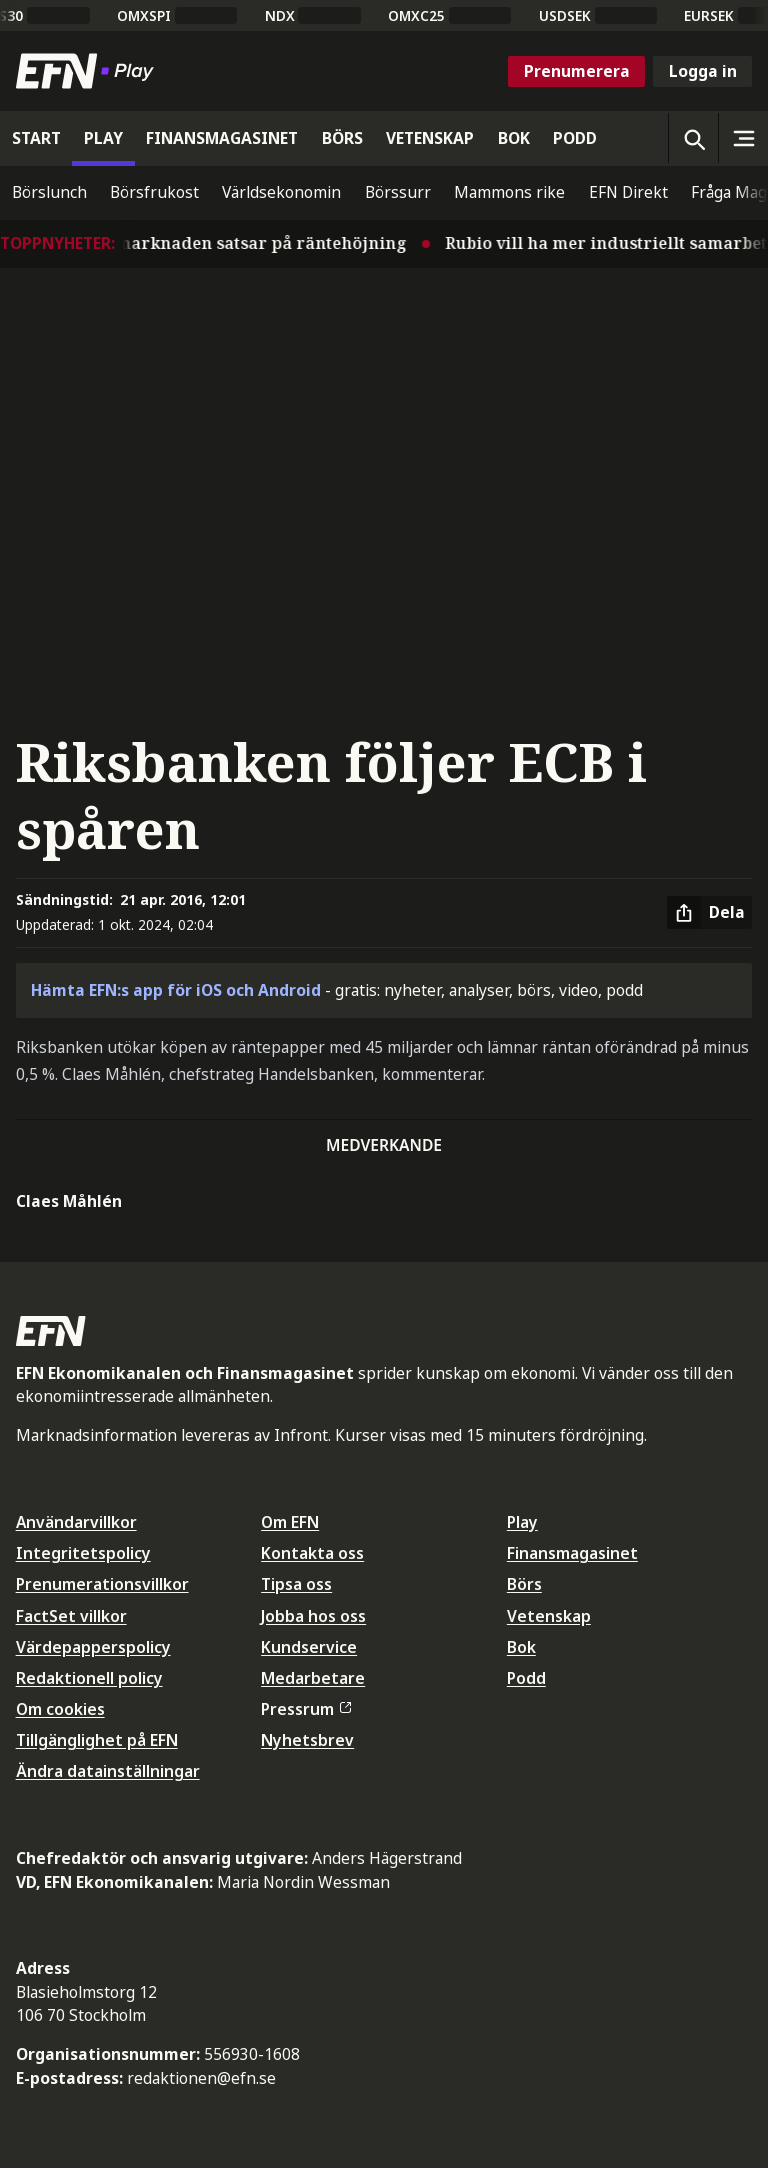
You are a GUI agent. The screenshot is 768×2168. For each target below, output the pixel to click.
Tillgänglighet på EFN (97, 1740)
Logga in (703, 71)
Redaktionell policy (89, 1678)
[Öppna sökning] (693, 138)
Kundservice (309, 1647)
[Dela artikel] (709, 913)
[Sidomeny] (743, 138)
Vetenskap (549, 1616)
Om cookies (60, 1709)
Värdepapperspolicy (93, 1647)
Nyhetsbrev (307, 1740)
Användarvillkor (76, 1522)
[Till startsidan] (89, 71)
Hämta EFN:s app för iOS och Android (176, 990)
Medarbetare (313, 1678)
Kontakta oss (312, 1553)
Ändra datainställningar (108, 1771)
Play (522, 1522)
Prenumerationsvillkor (102, 1584)
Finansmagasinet (572, 1553)
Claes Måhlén (69, 1201)
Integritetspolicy (83, 1553)
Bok (521, 1647)
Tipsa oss (296, 1584)
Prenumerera (577, 71)
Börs (524, 1584)
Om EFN (290, 1522)
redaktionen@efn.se (201, 2078)
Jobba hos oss (313, 1616)
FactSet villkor (71, 1616)
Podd (526, 1678)
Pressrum (306, 1709)
